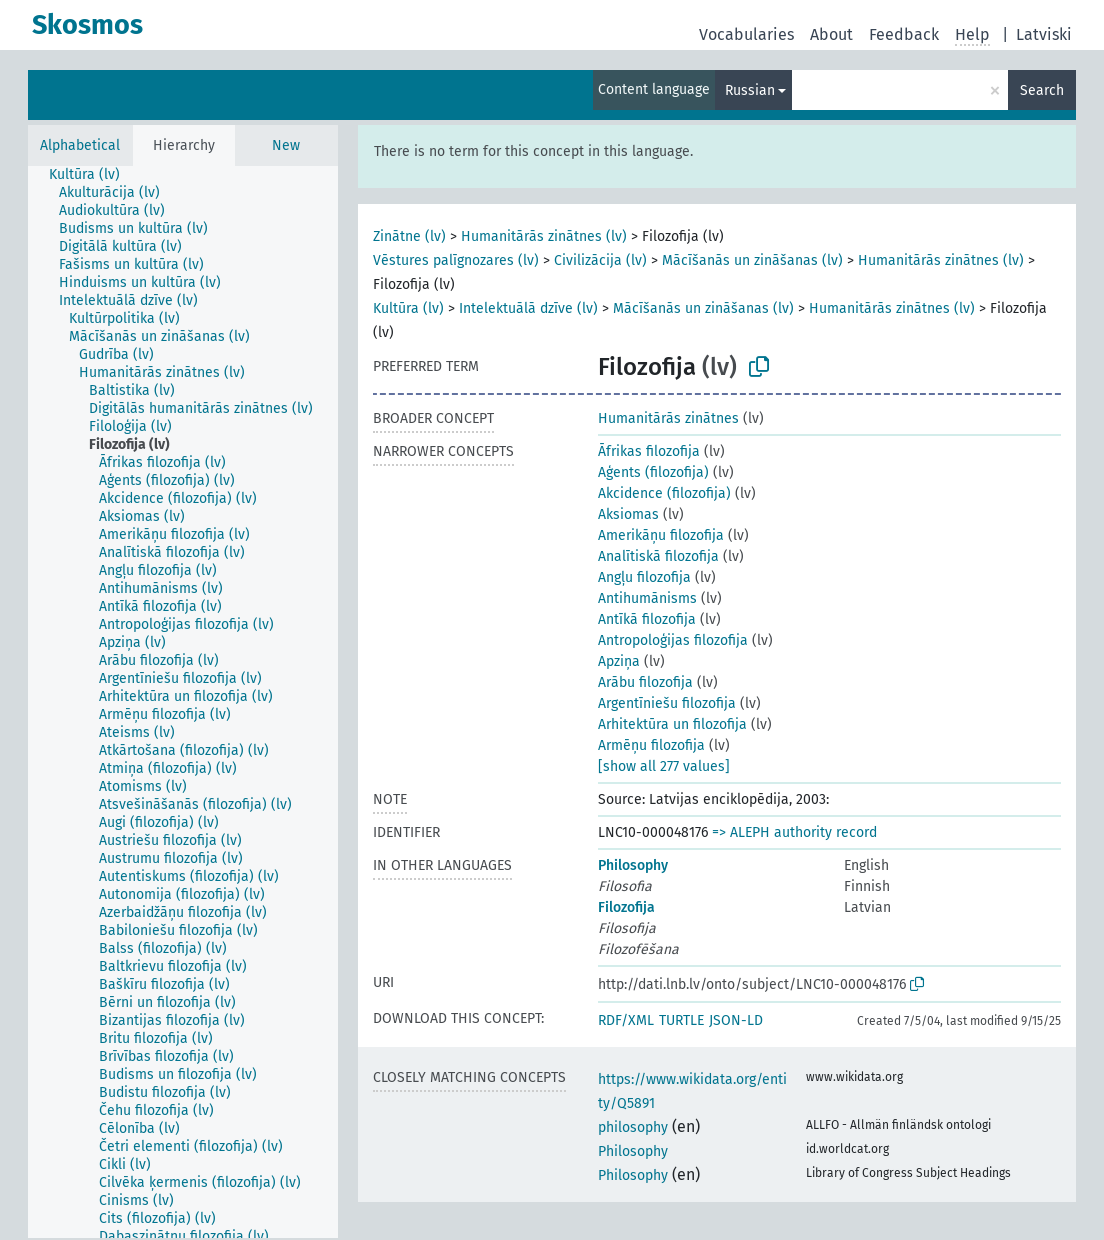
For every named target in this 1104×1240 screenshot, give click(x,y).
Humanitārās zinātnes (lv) (544, 236)
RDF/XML (626, 1020)
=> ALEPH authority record (794, 832)
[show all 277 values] (664, 766)
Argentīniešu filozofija (667, 703)
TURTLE (681, 1020)
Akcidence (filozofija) (664, 493)
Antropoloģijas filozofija (673, 640)
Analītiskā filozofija (658, 556)
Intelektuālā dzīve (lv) (528, 308)
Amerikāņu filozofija (661, 535)
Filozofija (626, 907)
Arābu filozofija (645, 682)
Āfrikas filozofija (649, 451)
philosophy (633, 1127)
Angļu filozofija (644, 577)
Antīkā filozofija (647, 619)
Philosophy (633, 865)
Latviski (1044, 34)
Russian (750, 90)
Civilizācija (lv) (600, 260)
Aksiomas (628, 514)
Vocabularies (746, 34)
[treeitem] (93, 175)
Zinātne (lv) (409, 236)
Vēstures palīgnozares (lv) (456, 260)
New (286, 145)
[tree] (183, 702)
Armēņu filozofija (651, 745)
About (831, 34)
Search (1042, 90)
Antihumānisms (647, 598)
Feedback (904, 34)
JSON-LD (736, 1020)
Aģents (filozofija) (653, 472)
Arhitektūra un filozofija (672, 724)
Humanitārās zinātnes (668, 418)
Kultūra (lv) (408, 308)
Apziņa (619, 661)
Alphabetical (80, 145)
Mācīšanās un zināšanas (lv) (752, 260)
